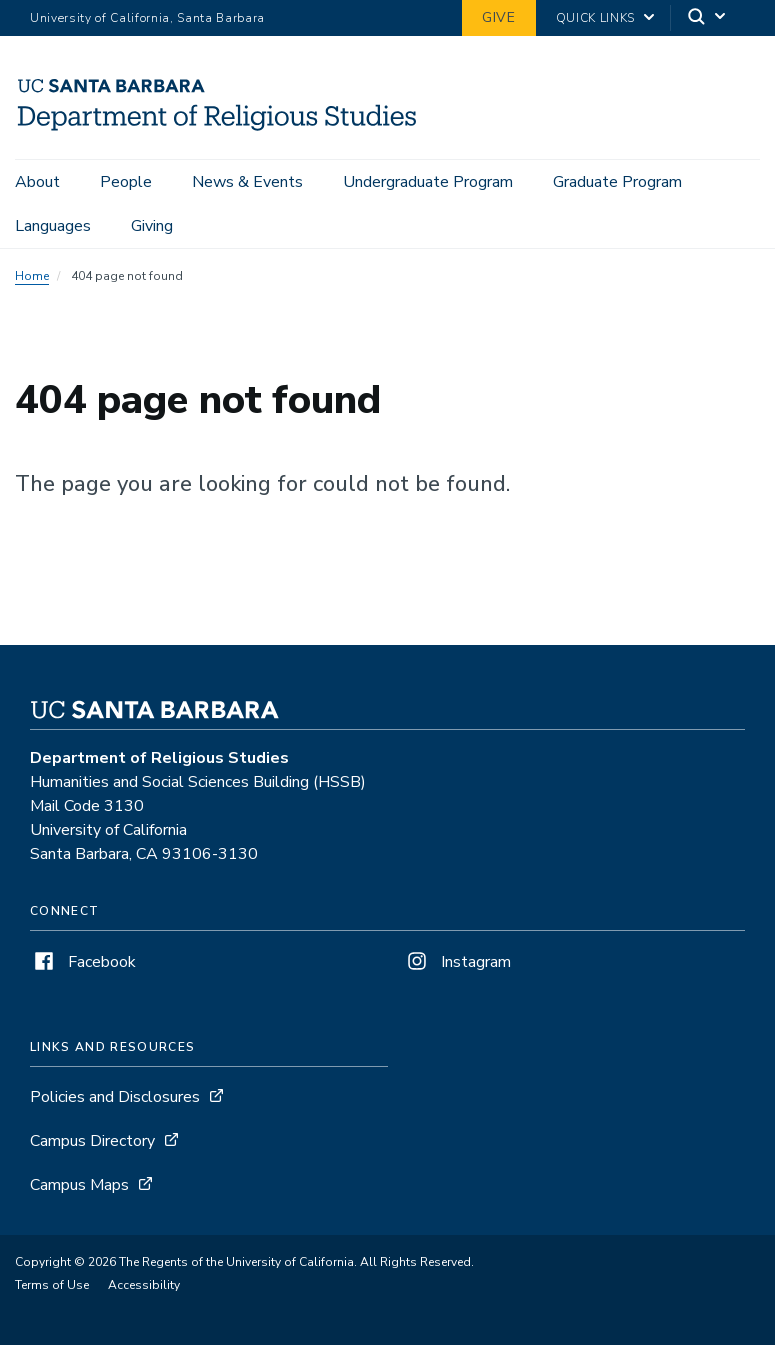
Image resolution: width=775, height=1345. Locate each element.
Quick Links (595, 18)
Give (499, 17)
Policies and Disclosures (115, 1097)
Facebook (83, 962)
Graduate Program (617, 182)
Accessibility (144, 1285)
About (37, 182)
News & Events (247, 182)
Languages (53, 226)
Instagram (457, 962)
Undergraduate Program (428, 182)
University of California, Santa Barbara (147, 18)
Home (32, 276)
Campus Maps (79, 1185)
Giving (152, 226)
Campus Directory (92, 1141)
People (126, 182)
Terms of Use (52, 1285)
